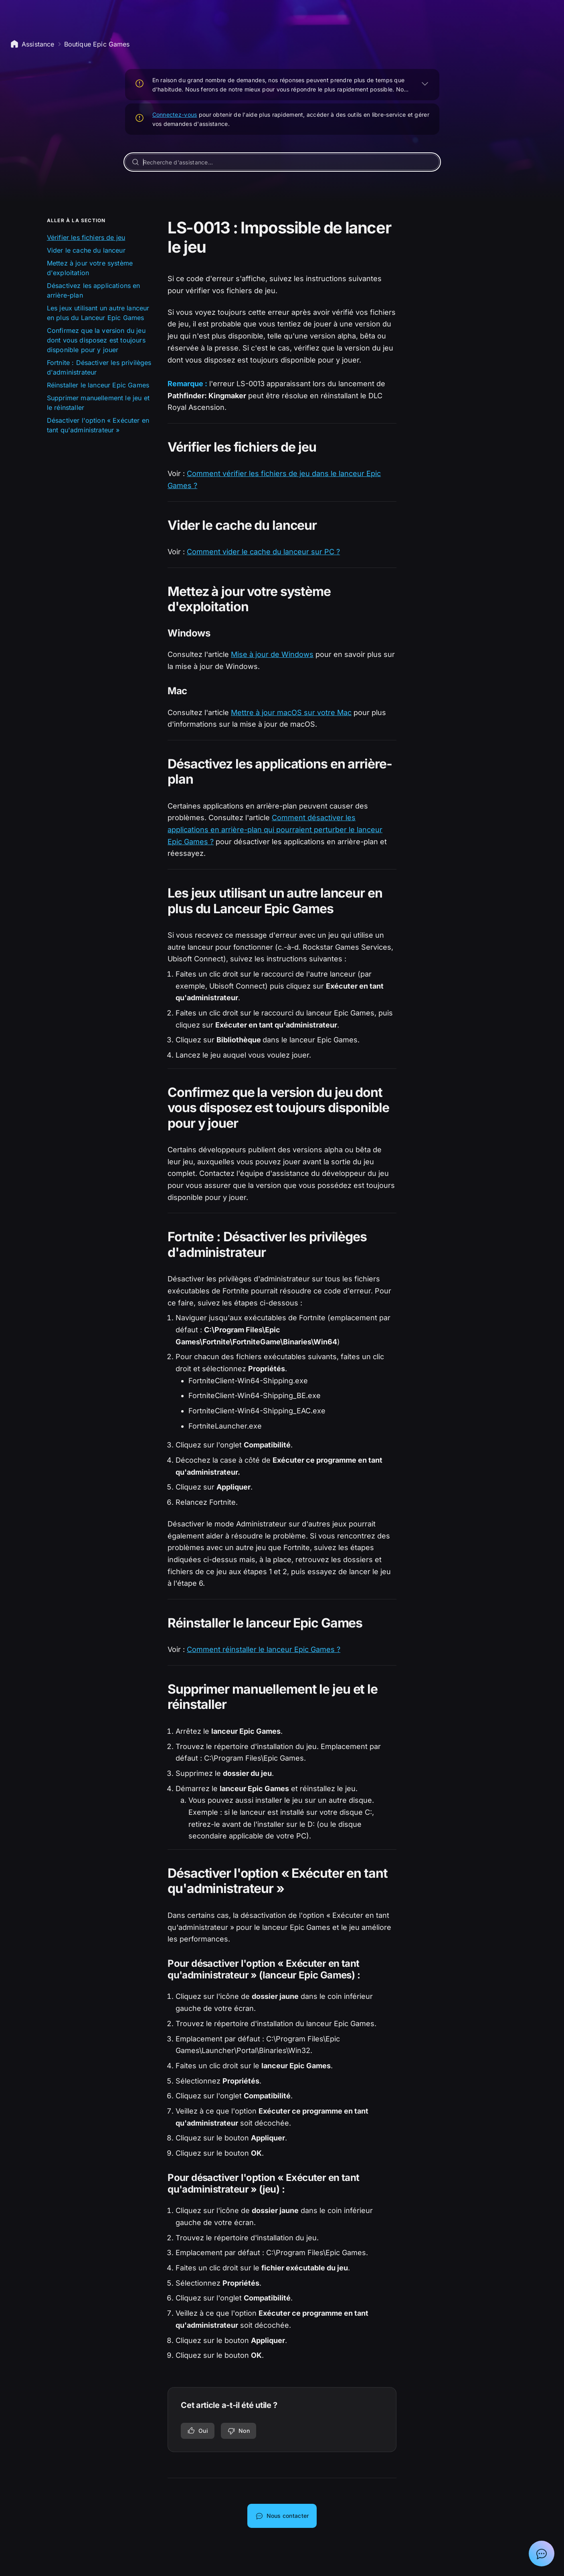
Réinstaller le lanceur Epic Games (98, 385)
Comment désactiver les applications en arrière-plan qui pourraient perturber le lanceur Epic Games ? (275, 829)
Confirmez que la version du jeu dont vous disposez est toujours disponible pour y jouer (96, 340)
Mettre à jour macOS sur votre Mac (291, 712)
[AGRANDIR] (425, 83)
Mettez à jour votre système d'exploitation (90, 268)
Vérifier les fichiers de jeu (86, 237)
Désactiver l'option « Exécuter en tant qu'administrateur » (98, 425)
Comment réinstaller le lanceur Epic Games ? (263, 1649)
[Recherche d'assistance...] (282, 162)
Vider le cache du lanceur (86, 250)
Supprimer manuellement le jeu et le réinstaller (98, 402)
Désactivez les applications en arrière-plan (93, 290)
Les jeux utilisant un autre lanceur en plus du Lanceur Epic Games (98, 313)
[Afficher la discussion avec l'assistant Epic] (541, 2553)
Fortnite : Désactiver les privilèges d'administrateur (99, 367)
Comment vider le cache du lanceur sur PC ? (263, 551)
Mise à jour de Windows (272, 654)
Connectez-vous (174, 114)
